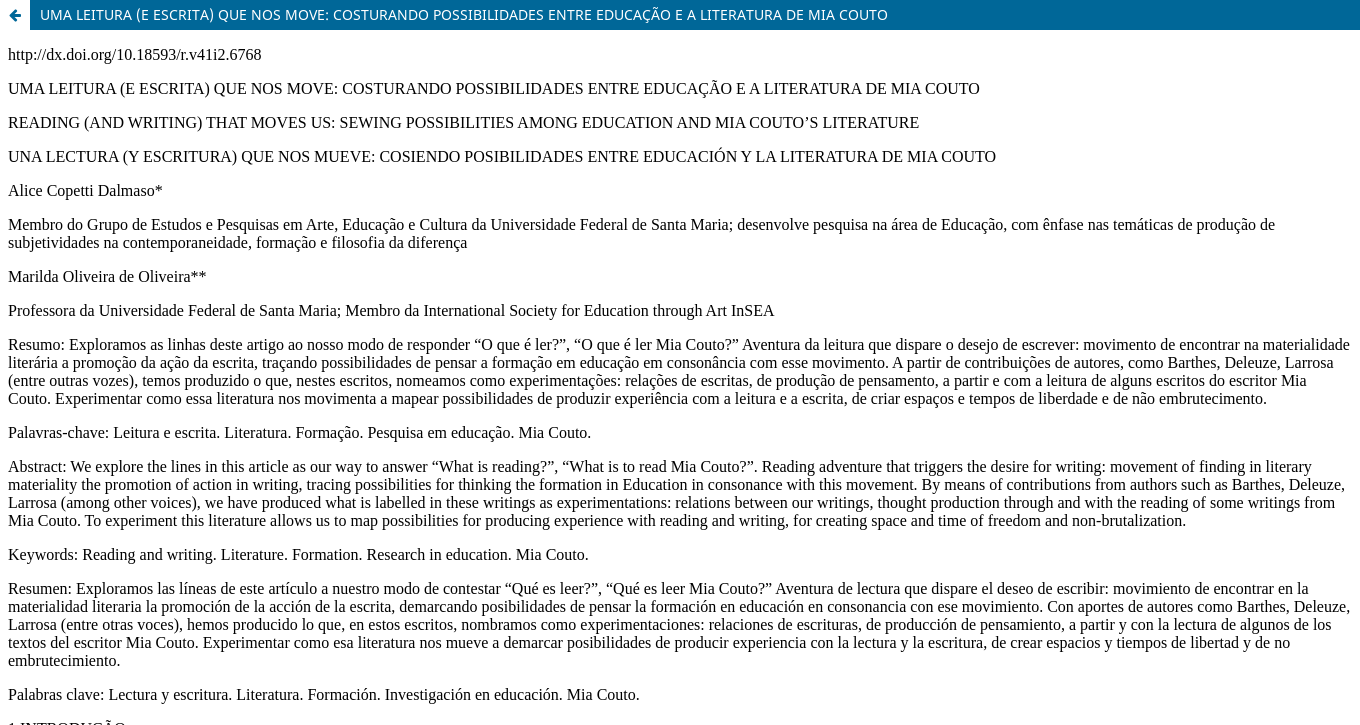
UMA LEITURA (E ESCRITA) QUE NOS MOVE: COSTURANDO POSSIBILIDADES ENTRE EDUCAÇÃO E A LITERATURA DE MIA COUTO (464, 14)
